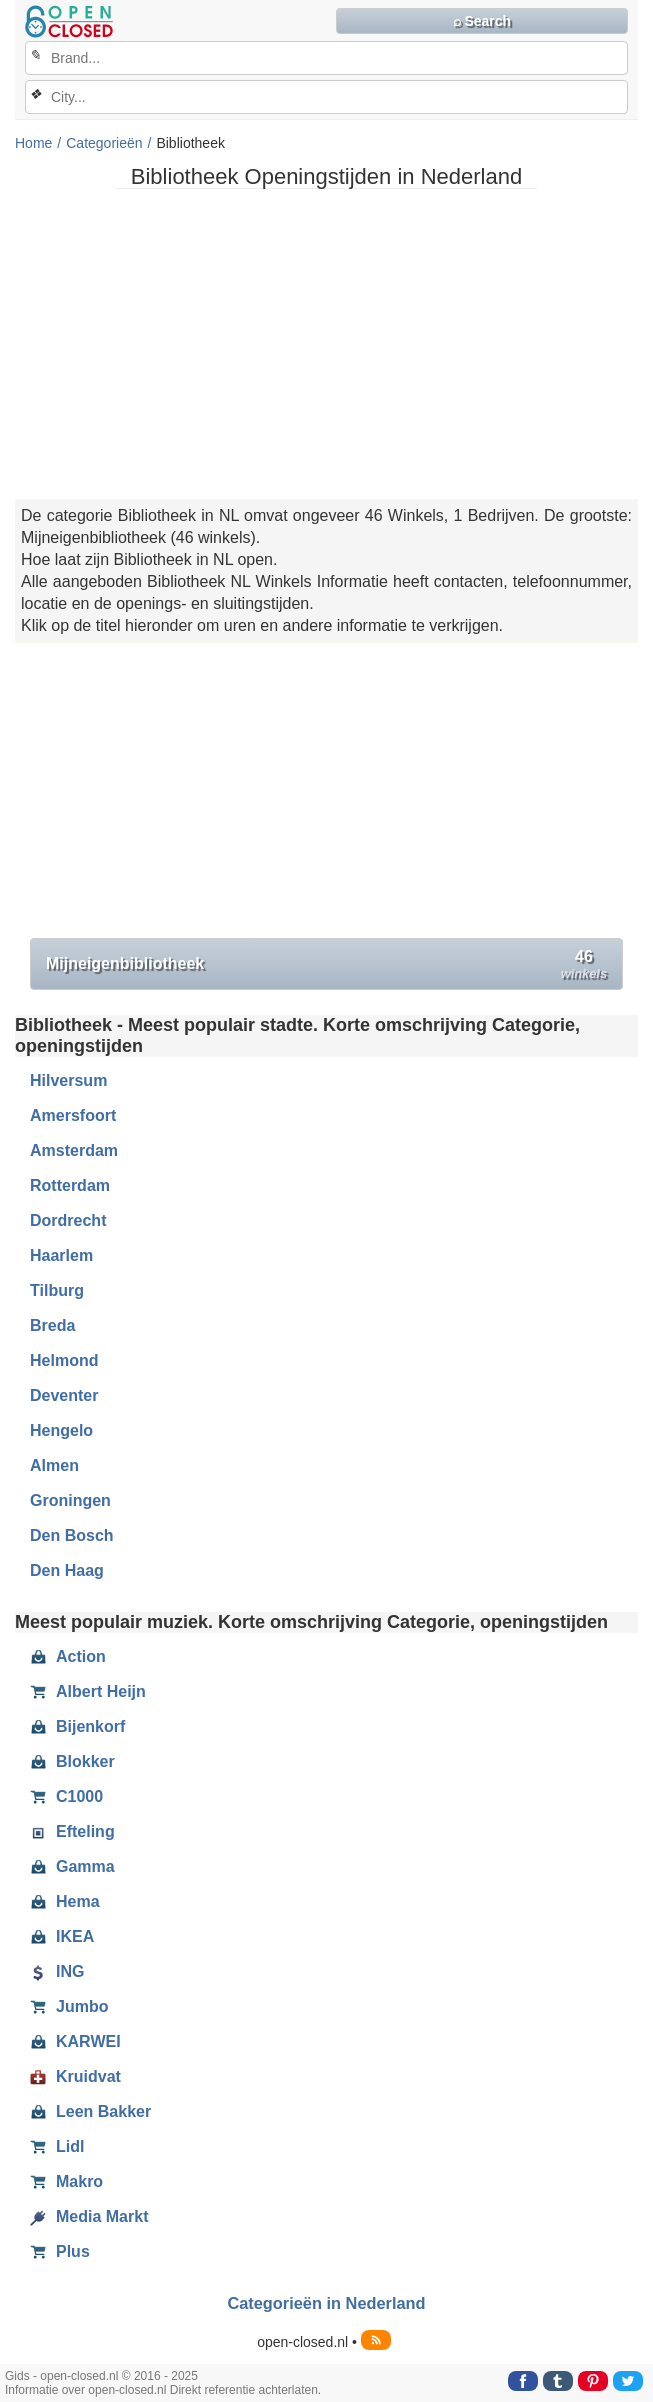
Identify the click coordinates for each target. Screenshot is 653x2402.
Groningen (70, 1500)
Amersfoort (73, 1115)
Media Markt (89, 2217)
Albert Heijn (88, 1692)
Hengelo (61, 1430)
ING (57, 1972)
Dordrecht (68, 1220)
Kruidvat (75, 2077)
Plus (60, 2252)
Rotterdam (70, 1185)
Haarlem (61, 1255)
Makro (66, 2182)
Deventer (64, 1395)
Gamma (72, 1867)
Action (68, 1657)
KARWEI (75, 2042)
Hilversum (68, 1080)
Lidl (57, 2147)
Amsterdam (74, 1150)
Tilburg (57, 1290)
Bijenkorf (77, 1727)
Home (33, 143)
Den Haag (67, 1570)
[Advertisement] (326, 344)
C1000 (66, 1797)
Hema (65, 1902)
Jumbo (69, 2007)
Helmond (64, 1360)
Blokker (72, 1762)
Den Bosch (72, 1535)
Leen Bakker (90, 2112)
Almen (54, 1465)
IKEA (62, 1937)
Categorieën (104, 143)
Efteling (72, 1832)
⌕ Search (482, 21)
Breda (52, 1325)
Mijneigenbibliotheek (326, 964)
